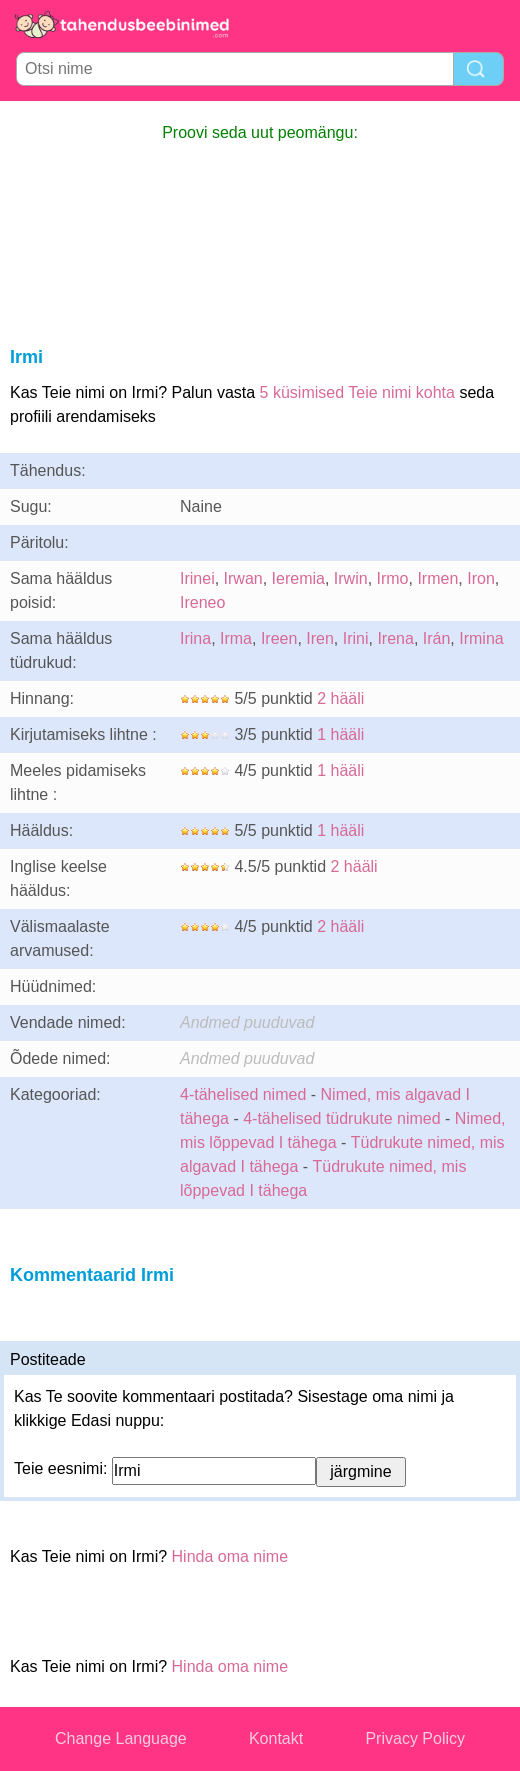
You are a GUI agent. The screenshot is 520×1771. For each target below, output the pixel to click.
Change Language (121, 1738)
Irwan (243, 578)
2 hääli (340, 698)
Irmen (437, 578)
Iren (320, 638)
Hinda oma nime (230, 1556)
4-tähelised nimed (245, 1094)
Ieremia (298, 578)
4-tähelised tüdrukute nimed (341, 1118)
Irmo (393, 578)
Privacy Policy (415, 1738)
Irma (236, 638)
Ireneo (202, 602)
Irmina (481, 638)
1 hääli (340, 734)
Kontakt (276, 1738)
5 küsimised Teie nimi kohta (357, 392)
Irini (356, 638)
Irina (195, 638)
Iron (481, 578)
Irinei (197, 578)
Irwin (351, 578)
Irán (437, 638)
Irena (395, 638)
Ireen (279, 638)
